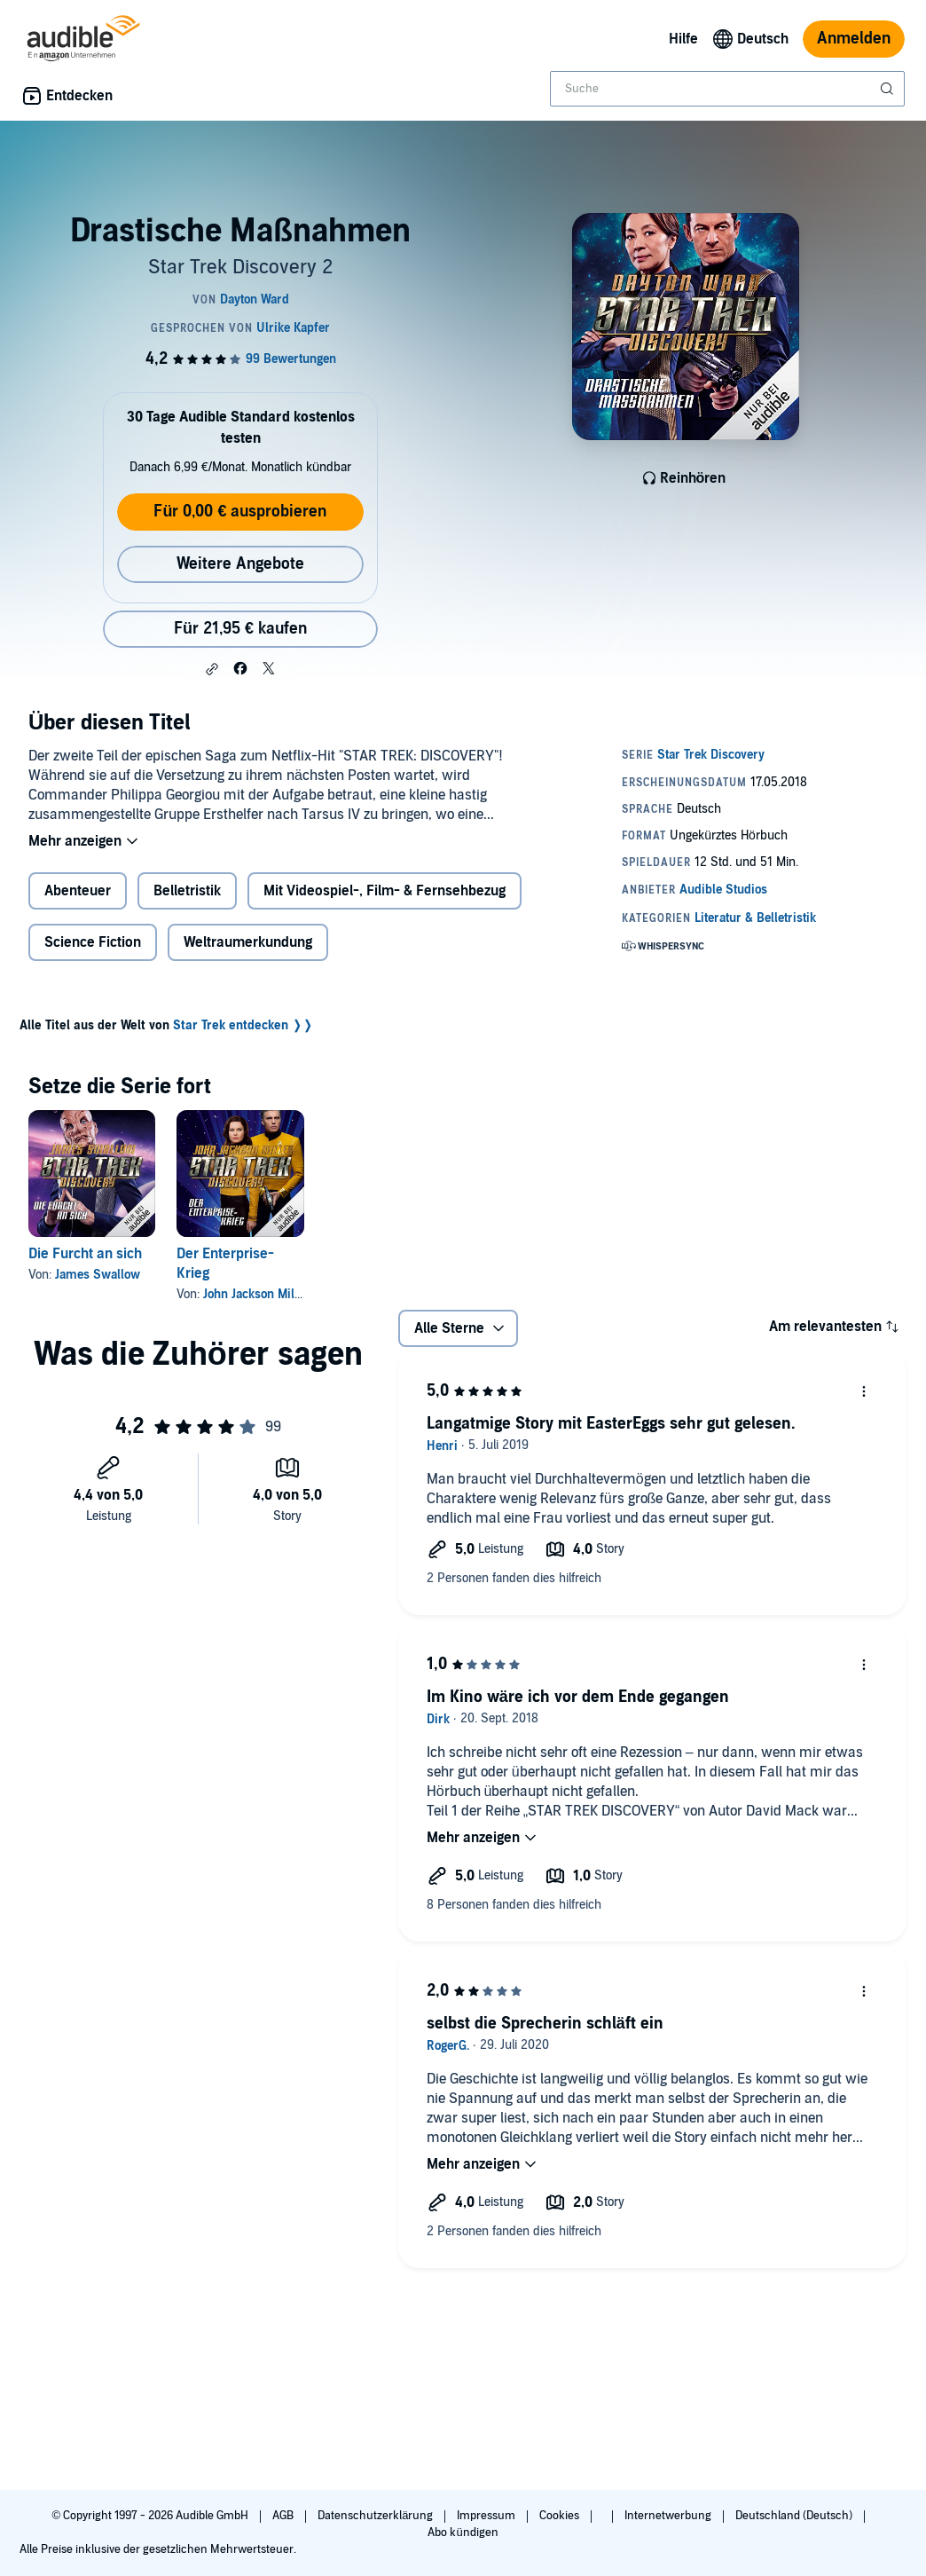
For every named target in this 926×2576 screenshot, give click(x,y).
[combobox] (727, 88)
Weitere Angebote (240, 564)
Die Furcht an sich (85, 1254)
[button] (212, 669)
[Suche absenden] (889, 88)
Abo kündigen (463, 2532)
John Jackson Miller (256, 1294)
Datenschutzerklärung (377, 2516)
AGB (284, 2516)
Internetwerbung (669, 2516)
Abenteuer (77, 891)
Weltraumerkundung (248, 942)
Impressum (487, 2516)
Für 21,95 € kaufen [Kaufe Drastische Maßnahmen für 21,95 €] (240, 628)
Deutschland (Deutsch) (795, 2516)
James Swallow (97, 1274)
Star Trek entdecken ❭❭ (243, 1025)
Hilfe (683, 39)
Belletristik (187, 891)
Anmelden (854, 38)
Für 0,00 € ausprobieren (239, 511)
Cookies (560, 2516)
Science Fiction (92, 942)
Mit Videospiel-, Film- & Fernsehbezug (384, 891)
